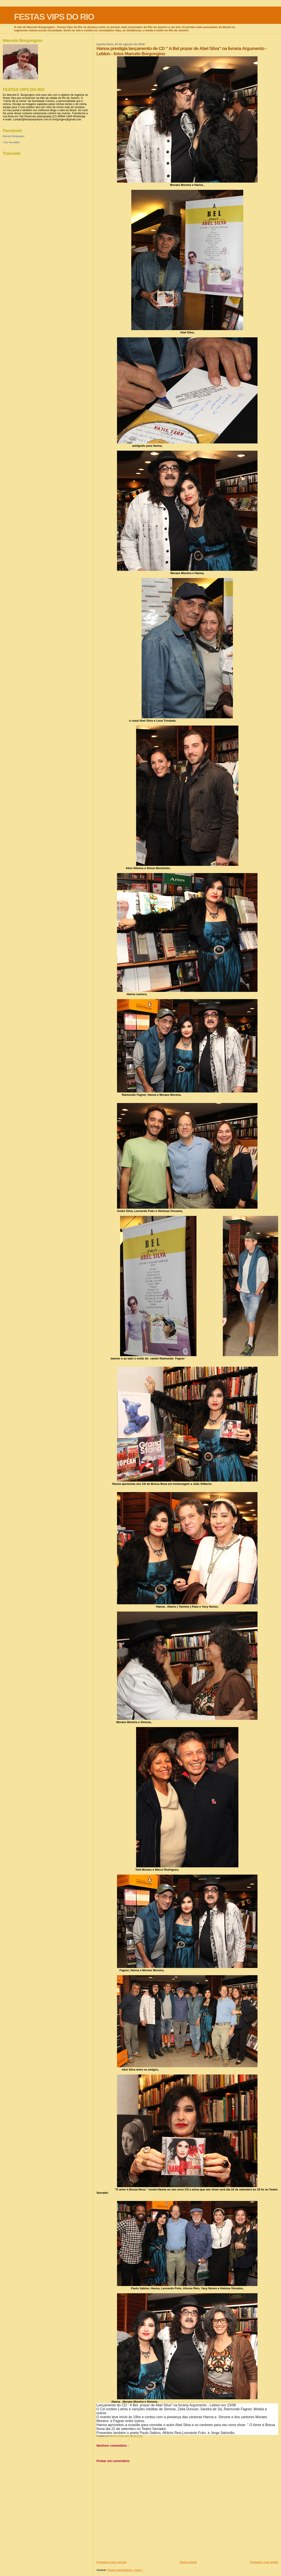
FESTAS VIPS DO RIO (54, 16)
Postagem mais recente (111, 2562)
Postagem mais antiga (264, 2562)
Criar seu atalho (11, 142)
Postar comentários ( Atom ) (125, 2570)
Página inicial (188, 2562)
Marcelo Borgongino (13, 136)
